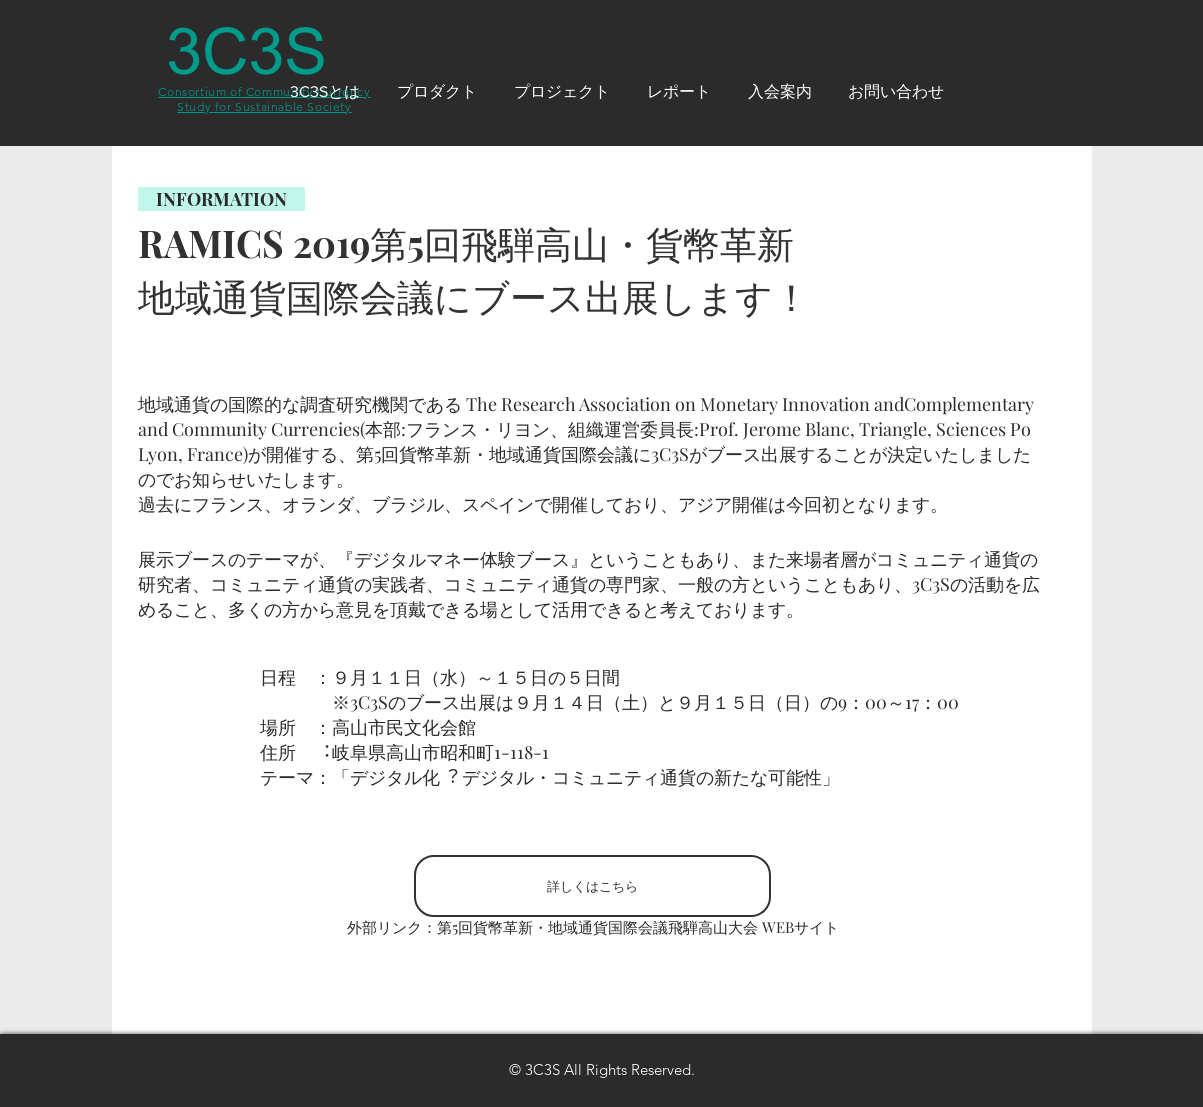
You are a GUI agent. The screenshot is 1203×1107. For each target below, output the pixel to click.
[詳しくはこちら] (592, 886)
